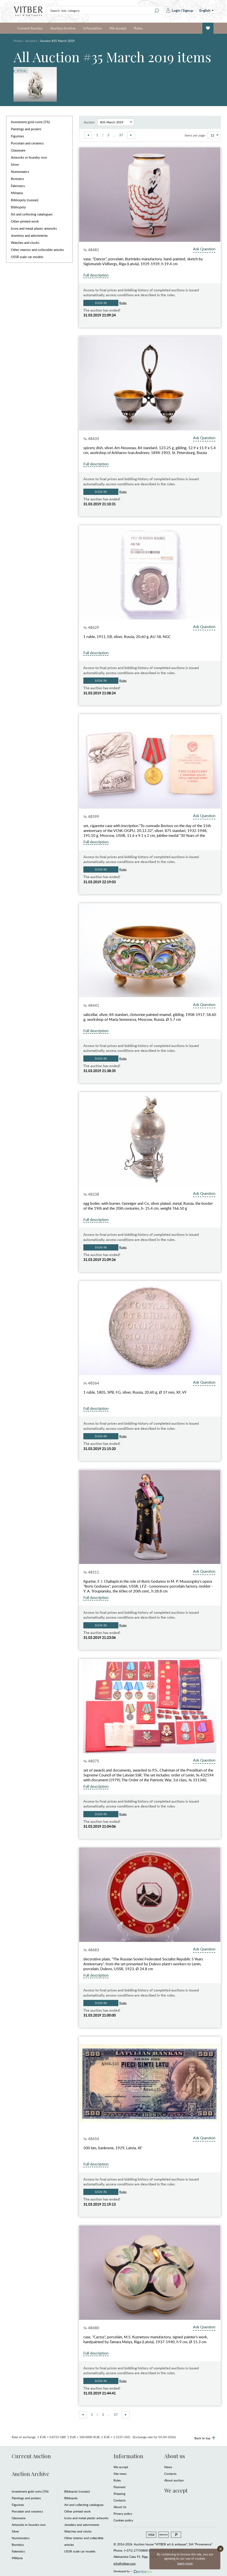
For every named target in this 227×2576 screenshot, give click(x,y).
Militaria (17, 193)
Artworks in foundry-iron (29, 157)
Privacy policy (123, 2513)
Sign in (101, 303)
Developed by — (132, 2570)
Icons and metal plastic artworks (34, 228)
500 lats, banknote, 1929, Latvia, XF (112, 2147)
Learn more (185, 2563)
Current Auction (30, 28)
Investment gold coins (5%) (30, 122)
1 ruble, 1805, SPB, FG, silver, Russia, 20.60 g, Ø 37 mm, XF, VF (135, 1392)
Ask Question (204, 248)
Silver (15, 164)
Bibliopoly (18, 207)
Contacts (120, 2500)
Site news (120, 2473)
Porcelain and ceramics (27, 143)
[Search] (156, 10)
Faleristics (18, 186)
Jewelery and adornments (29, 235)
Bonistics (17, 178)
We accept (117, 28)
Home (18, 41)
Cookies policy (123, 2520)
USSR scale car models (27, 257)
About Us (120, 2507)
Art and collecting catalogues (32, 214)
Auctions (31, 41)
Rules (138, 28)
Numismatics (20, 171)
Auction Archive (63, 28)
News (168, 2467)
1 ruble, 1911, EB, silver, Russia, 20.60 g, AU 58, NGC (127, 636)
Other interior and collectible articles (37, 249)
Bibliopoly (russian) (24, 200)
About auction (174, 2480)
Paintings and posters (26, 129)
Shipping (119, 2493)
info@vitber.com (125, 2563)
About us (174, 2455)
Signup (187, 10)
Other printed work (25, 221)
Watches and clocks (25, 242)
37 (121, 135)
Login (173, 10)
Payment (119, 2487)
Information (92, 28)
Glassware (18, 150)
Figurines (17, 136)
